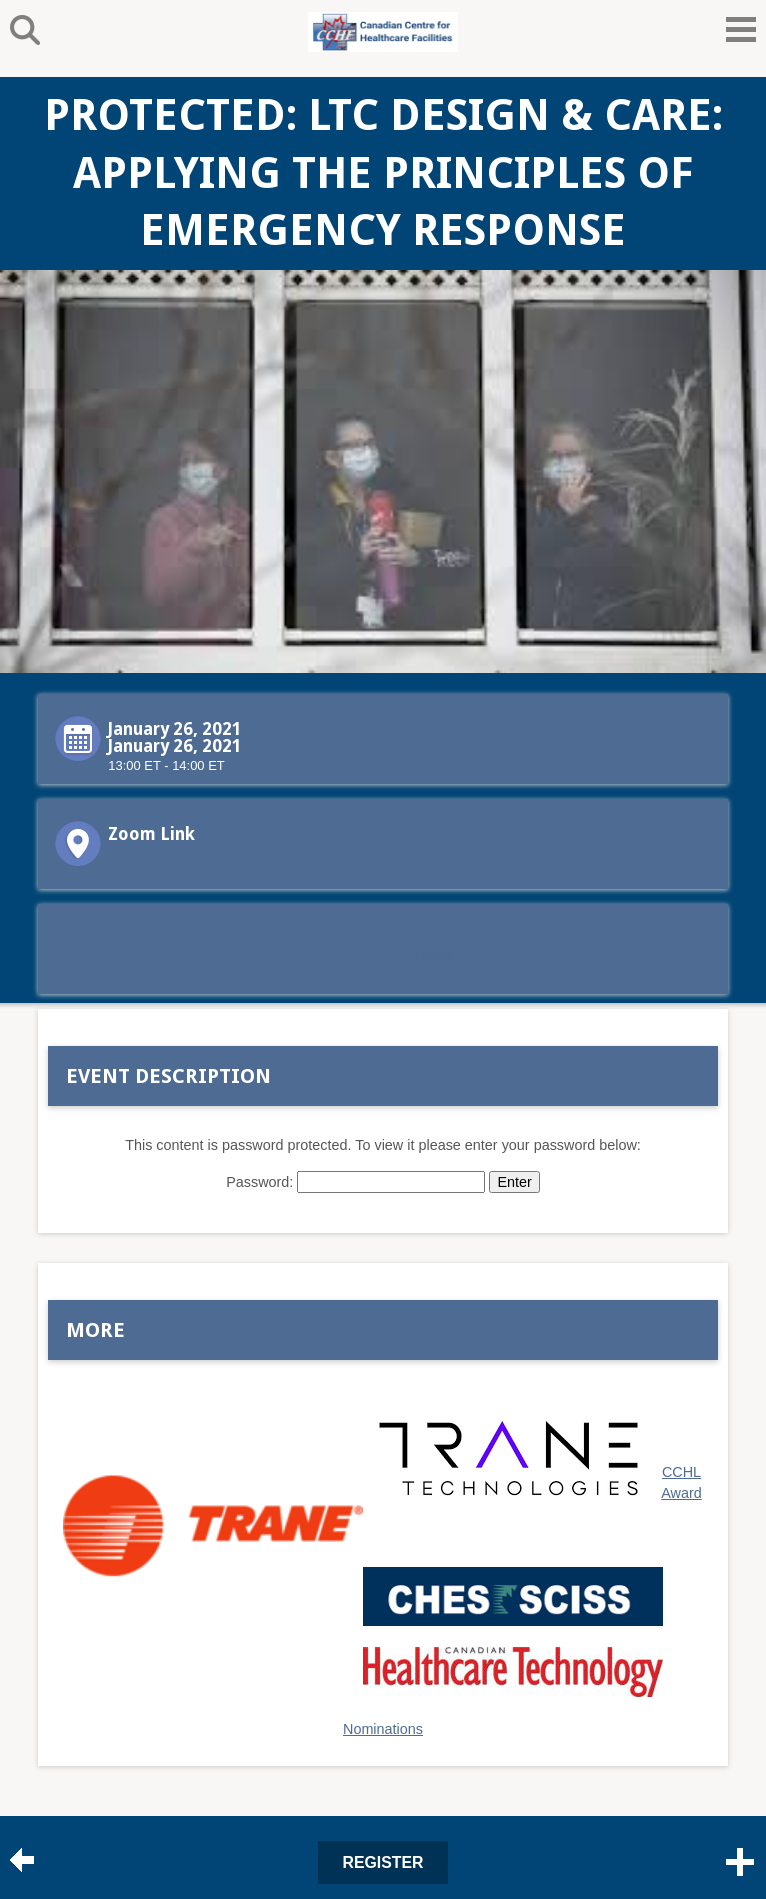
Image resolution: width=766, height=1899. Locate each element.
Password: (355, 1182)
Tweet (432, 955)
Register (383, 1862)
